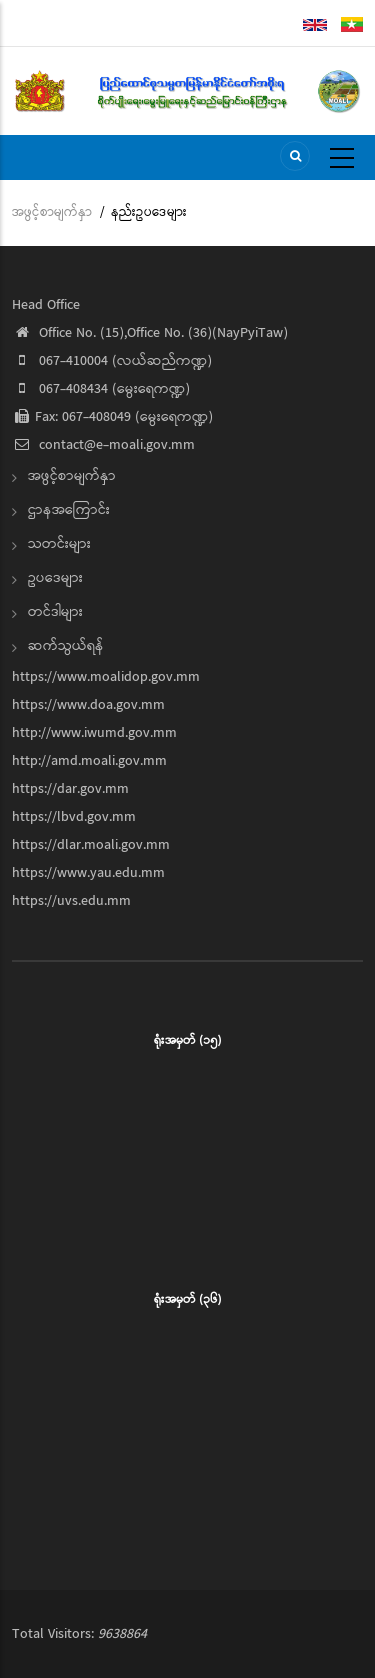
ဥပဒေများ (55, 578)
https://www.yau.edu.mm (88, 873)
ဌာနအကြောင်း (69, 510)
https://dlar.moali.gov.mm (91, 845)
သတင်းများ (59, 544)
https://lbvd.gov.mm (74, 817)
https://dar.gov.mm (70, 789)
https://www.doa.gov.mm (88, 705)
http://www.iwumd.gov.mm (94, 733)
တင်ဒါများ (55, 612)
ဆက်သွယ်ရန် (66, 646)
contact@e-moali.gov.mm (103, 445)
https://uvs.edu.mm (71, 901)
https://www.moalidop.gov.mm (106, 677)
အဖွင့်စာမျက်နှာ (52, 212)
